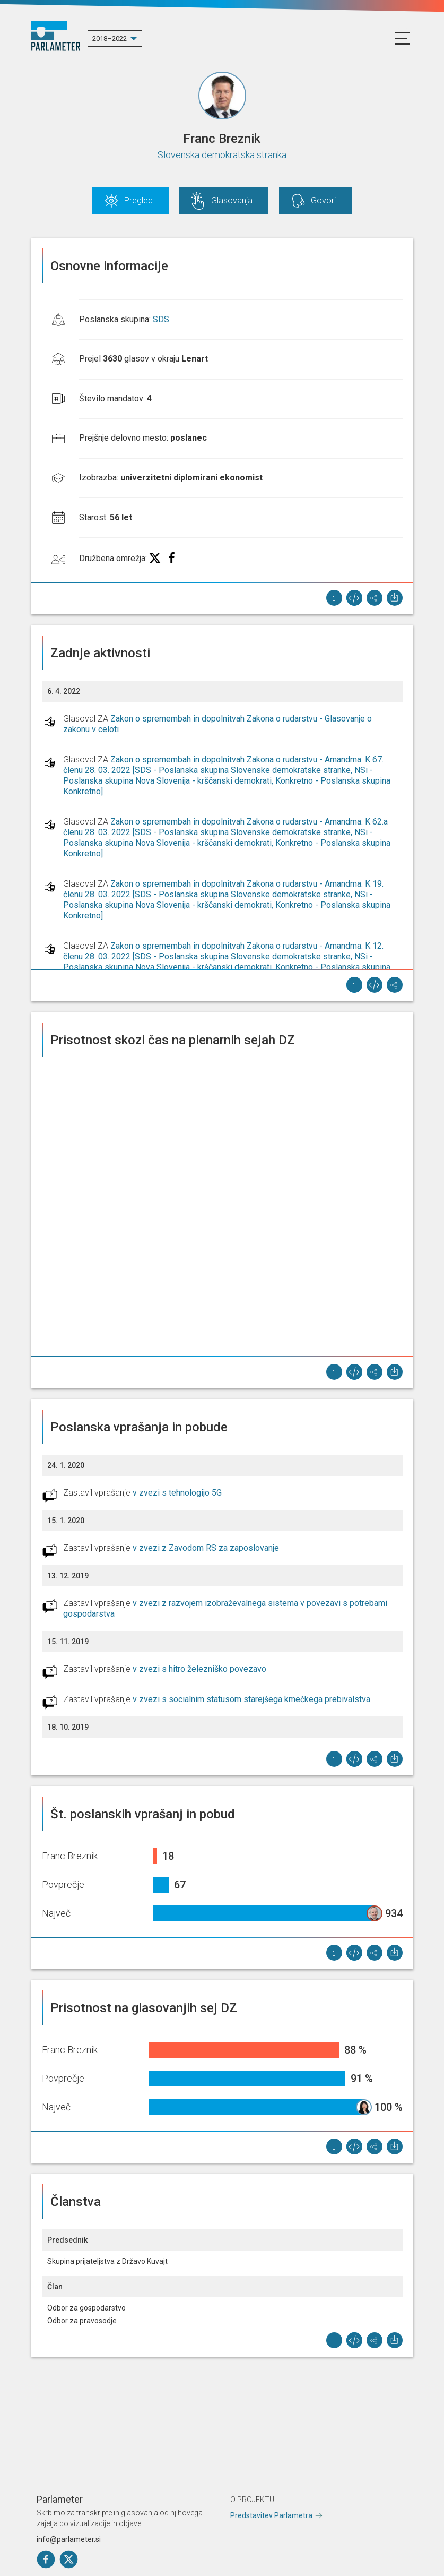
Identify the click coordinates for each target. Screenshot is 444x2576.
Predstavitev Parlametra (271, 2515)
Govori (323, 200)
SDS (161, 319)
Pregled (138, 200)
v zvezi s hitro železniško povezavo (199, 1669)
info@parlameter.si (69, 2539)
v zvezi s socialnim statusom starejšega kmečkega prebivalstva (251, 1699)
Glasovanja (232, 200)
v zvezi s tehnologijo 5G (177, 1493)
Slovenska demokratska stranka (222, 154)
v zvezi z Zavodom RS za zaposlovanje (206, 1548)
